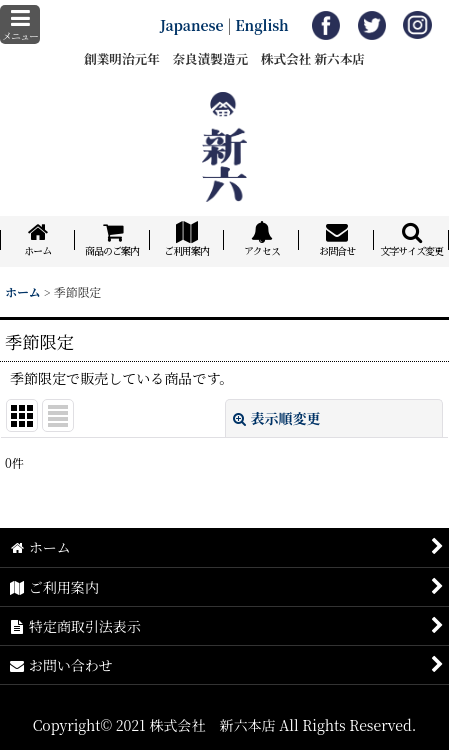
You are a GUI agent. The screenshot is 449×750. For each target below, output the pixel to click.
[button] (20, 24)
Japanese (192, 25)
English (262, 25)
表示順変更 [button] (277, 418)
